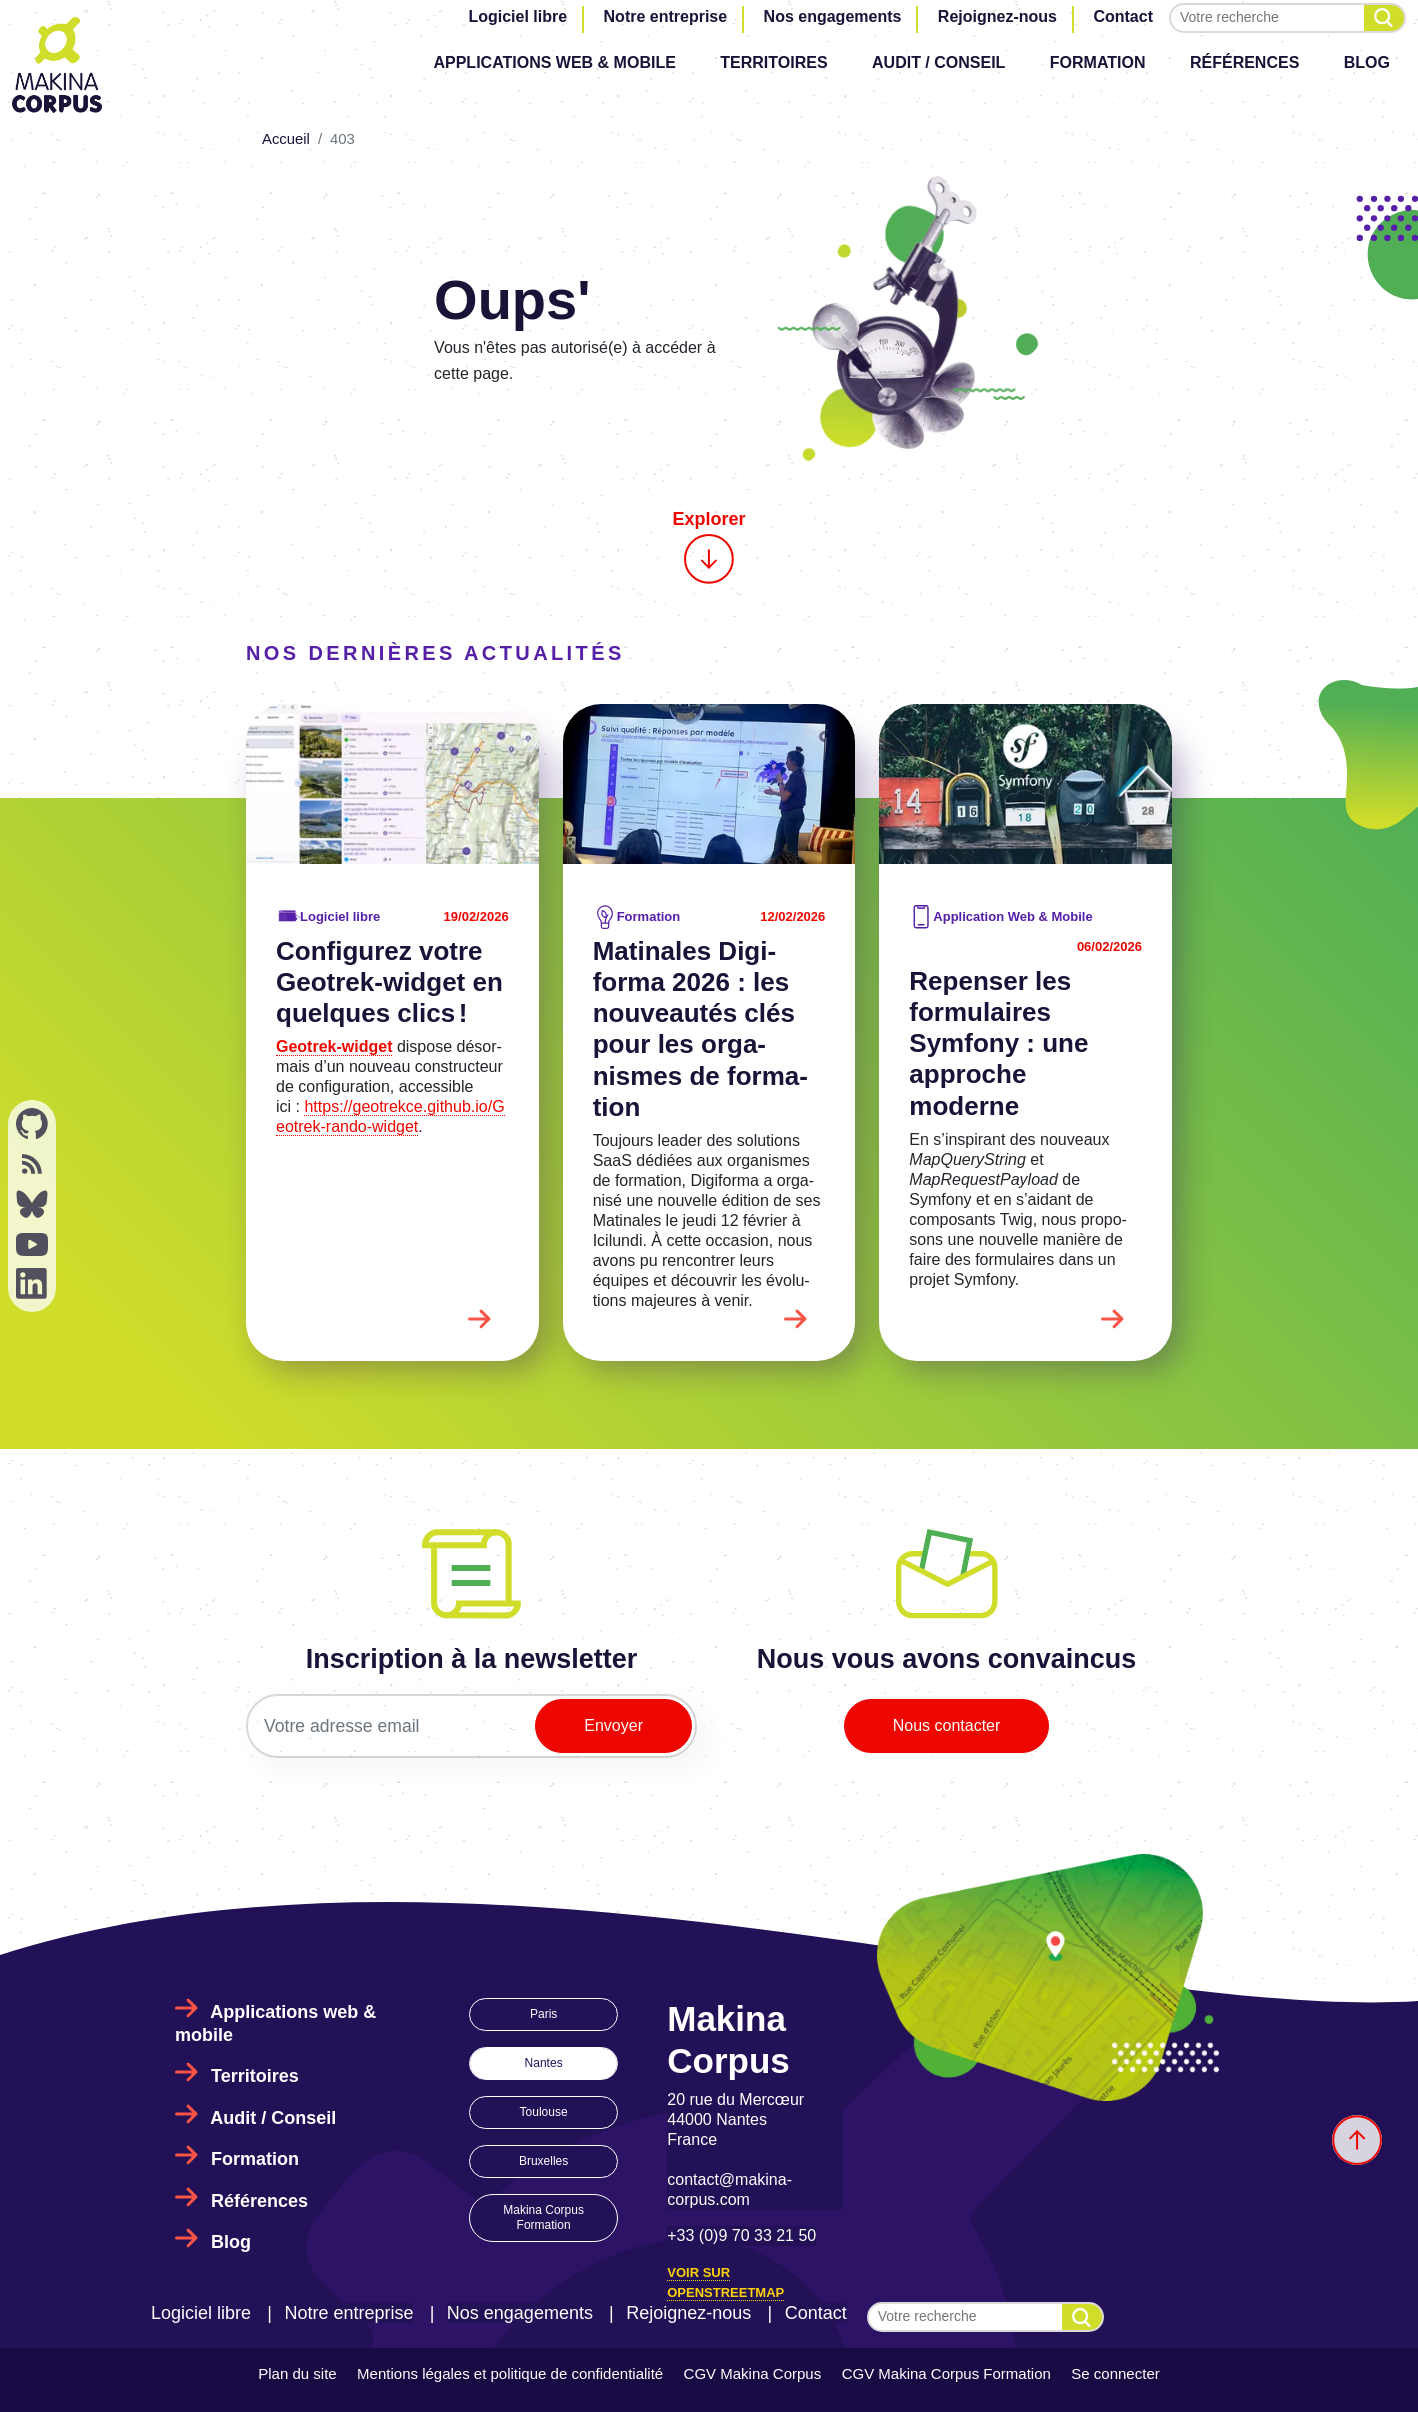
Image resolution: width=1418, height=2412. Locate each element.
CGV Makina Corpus (753, 2373)
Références (1244, 62)
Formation (1098, 62)
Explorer (708, 546)
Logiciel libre (517, 16)
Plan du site (297, 2373)
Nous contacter (947, 1725)
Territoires (773, 62)
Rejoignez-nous (997, 16)
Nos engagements (833, 16)
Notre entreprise (666, 16)
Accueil (286, 139)
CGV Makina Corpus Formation (946, 2373)
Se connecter (1115, 2373)
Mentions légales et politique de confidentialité (510, 2373)
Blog (1367, 62)
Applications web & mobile (554, 62)
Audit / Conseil (938, 62)
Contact (1123, 16)
